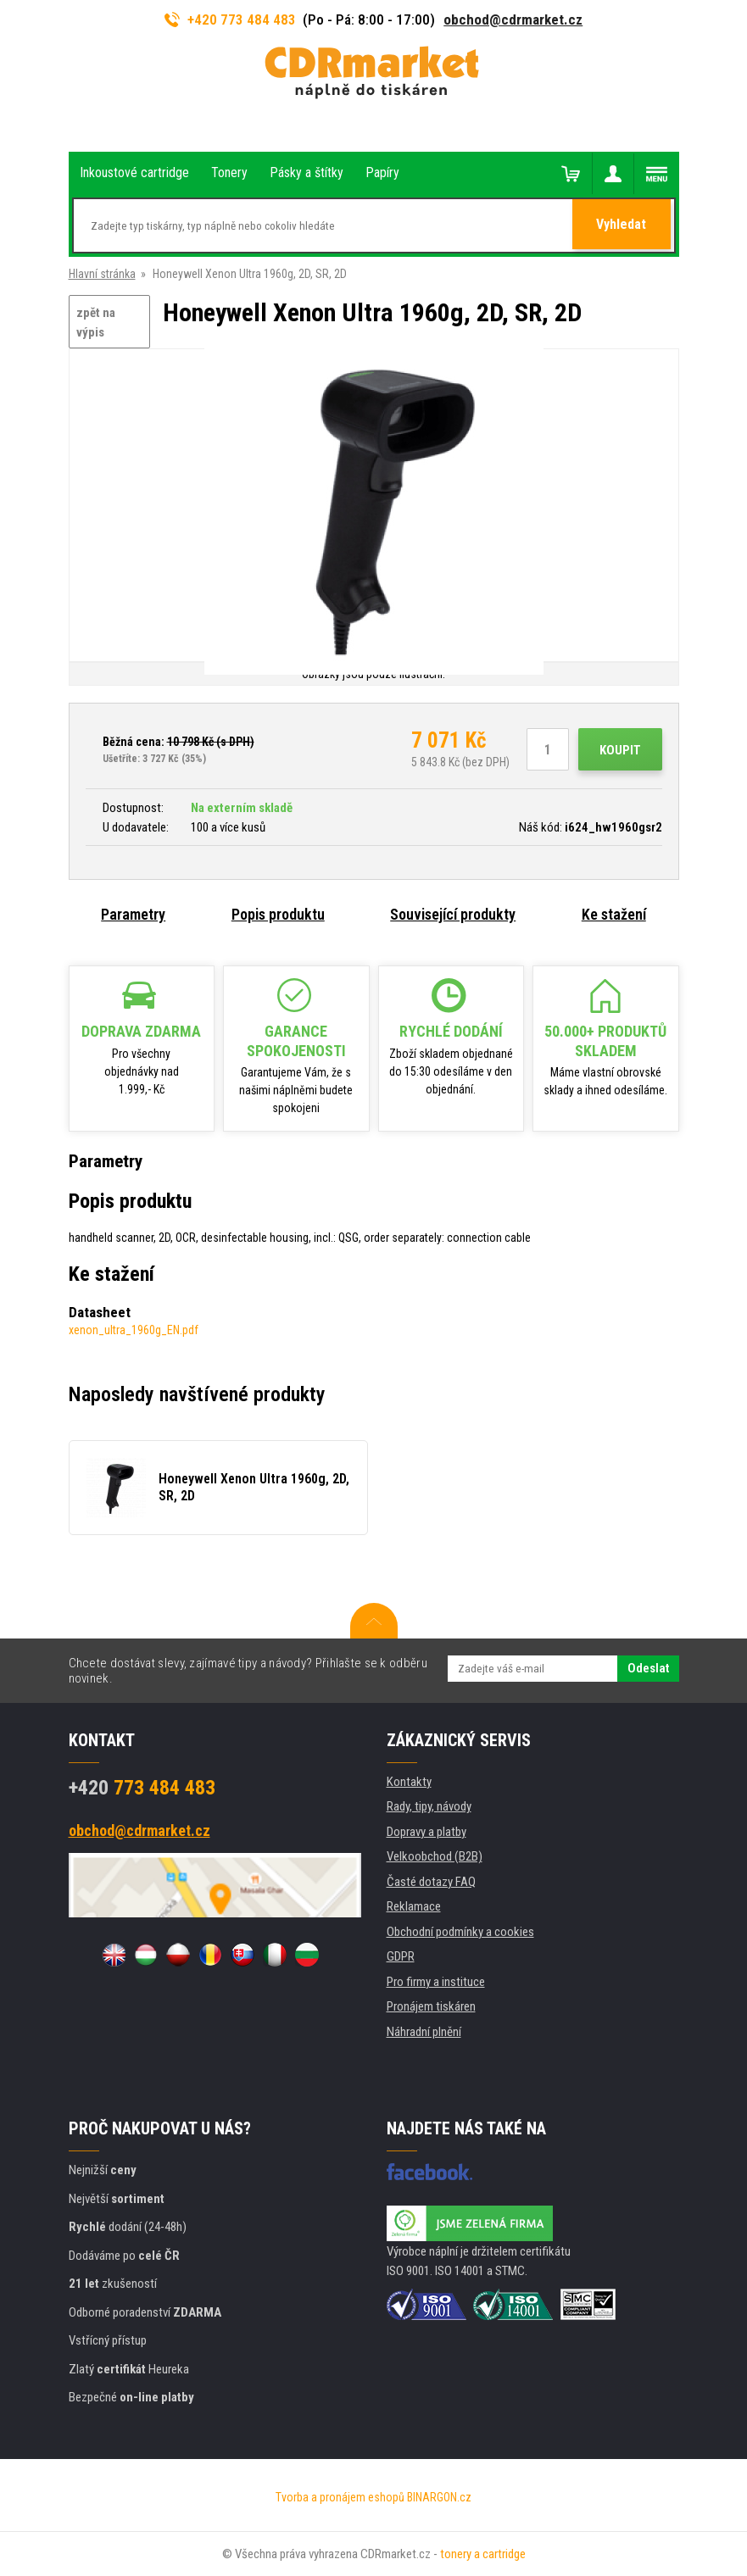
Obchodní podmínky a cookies (460, 1931)
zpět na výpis (95, 322)
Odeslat (648, 1668)
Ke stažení (614, 914)
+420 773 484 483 (230, 19)
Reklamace (414, 1906)
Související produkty (453, 914)
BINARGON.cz (439, 2497)
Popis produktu (278, 914)
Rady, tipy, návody (429, 1806)
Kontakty (409, 1781)
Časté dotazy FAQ (431, 1881)
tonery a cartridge (483, 2554)
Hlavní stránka (102, 274)
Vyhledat (622, 226)
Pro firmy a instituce (436, 1981)
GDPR (401, 1956)
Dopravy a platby (426, 1831)
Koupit (620, 750)
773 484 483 (142, 1788)
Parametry (133, 914)
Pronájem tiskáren (431, 2006)
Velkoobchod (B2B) (434, 1856)
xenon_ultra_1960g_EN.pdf (133, 1330)
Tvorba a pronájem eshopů (340, 2497)
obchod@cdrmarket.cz (513, 19)
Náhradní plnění (424, 2031)
